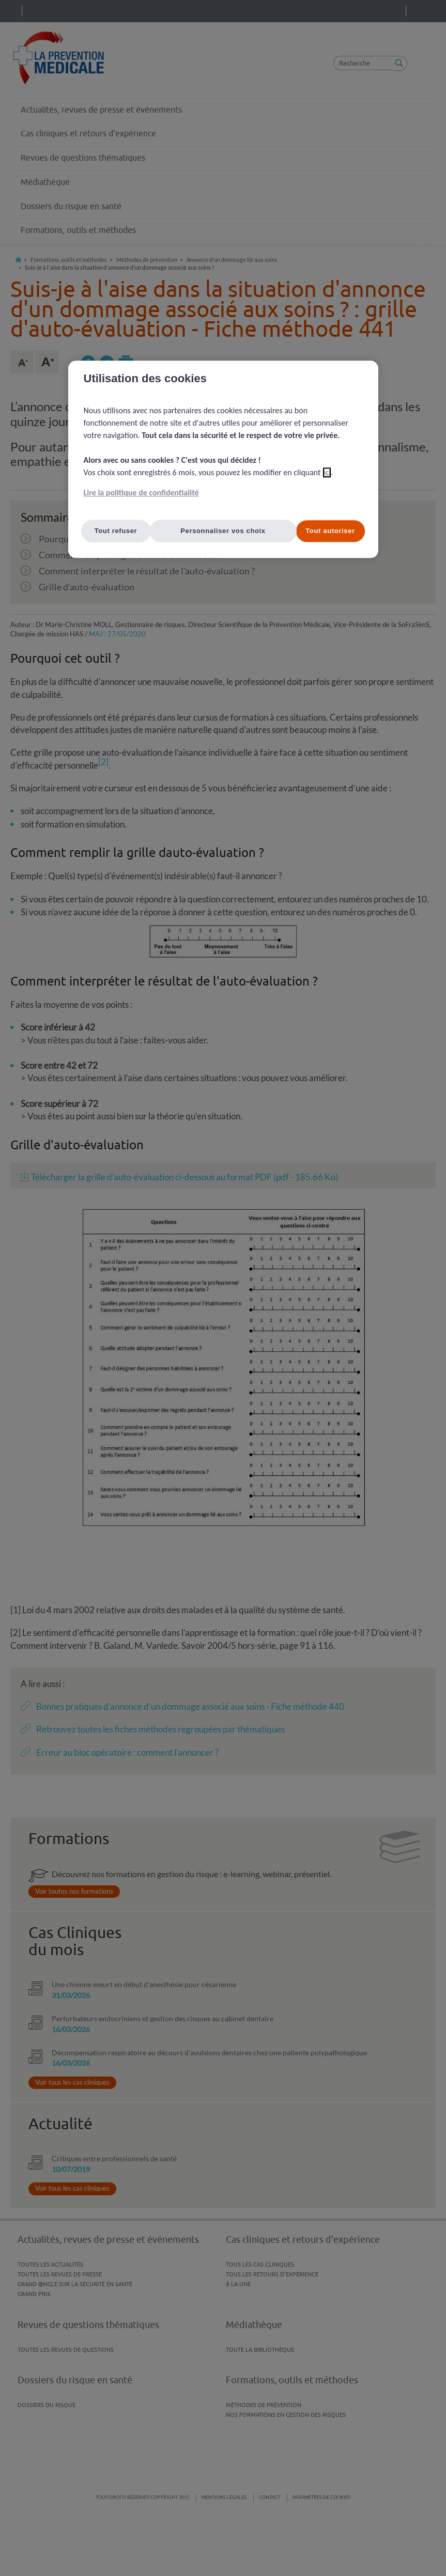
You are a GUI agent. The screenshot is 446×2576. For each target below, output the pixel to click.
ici (327, 472)
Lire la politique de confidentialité (141, 492)
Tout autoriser (330, 531)
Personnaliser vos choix (223, 531)
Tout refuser (116, 531)
